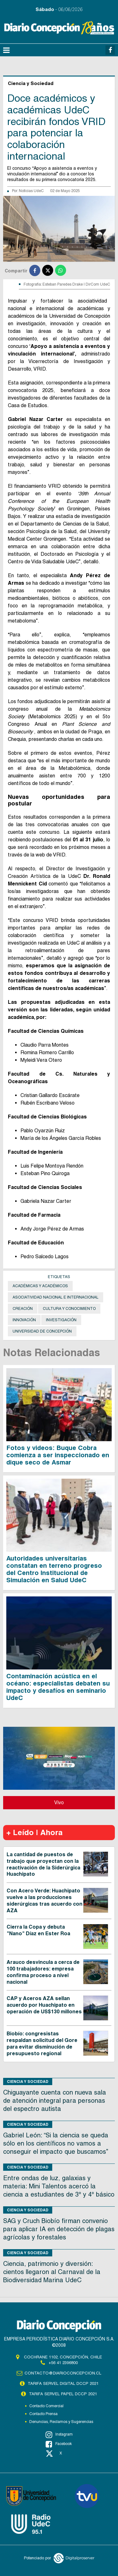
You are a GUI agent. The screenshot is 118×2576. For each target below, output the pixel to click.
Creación (23, 1308)
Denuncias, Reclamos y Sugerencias (61, 2422)
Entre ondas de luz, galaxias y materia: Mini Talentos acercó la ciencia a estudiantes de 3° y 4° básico (59, 2186)
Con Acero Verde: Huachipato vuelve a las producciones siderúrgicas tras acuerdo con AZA (44, 1900)
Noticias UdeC (31, 191)
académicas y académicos (40, 1286)
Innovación (24, 1320)
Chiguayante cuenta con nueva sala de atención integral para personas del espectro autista (54, 2101)
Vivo (59, 1802)
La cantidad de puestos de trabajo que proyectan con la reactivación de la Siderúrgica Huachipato (43, 1864)
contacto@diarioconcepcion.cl (63, 2373)
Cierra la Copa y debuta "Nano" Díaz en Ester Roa (38, 1930)
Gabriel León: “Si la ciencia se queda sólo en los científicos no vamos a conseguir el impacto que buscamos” (55, 2143)
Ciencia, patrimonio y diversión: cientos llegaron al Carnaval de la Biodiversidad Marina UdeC (51, 2272)
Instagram (59, 2434)
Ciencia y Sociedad (27, 2081)
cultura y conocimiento (69, 1308)
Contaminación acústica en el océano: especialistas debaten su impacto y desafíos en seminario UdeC (58, 1687)
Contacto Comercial (46, 2406)
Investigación (61, 1320)
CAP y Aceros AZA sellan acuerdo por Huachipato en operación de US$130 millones (44, 2005)
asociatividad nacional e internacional (55, 1297)
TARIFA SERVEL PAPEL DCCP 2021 (63, 2393)
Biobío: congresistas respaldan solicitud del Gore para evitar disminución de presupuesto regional (42, 2043)
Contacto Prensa (43, 2414)
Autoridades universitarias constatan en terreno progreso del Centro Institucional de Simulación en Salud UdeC (54, 1569)
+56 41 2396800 (63, 2362)
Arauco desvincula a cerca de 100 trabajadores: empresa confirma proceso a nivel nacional (43, 1972)
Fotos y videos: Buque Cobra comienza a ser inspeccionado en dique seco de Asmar (57, 1455)
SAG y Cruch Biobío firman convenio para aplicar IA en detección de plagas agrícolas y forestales (59, 2229)
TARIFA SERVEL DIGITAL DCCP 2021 (63, 2383)
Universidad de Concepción (42, 1331)
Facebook (59, 2444)
